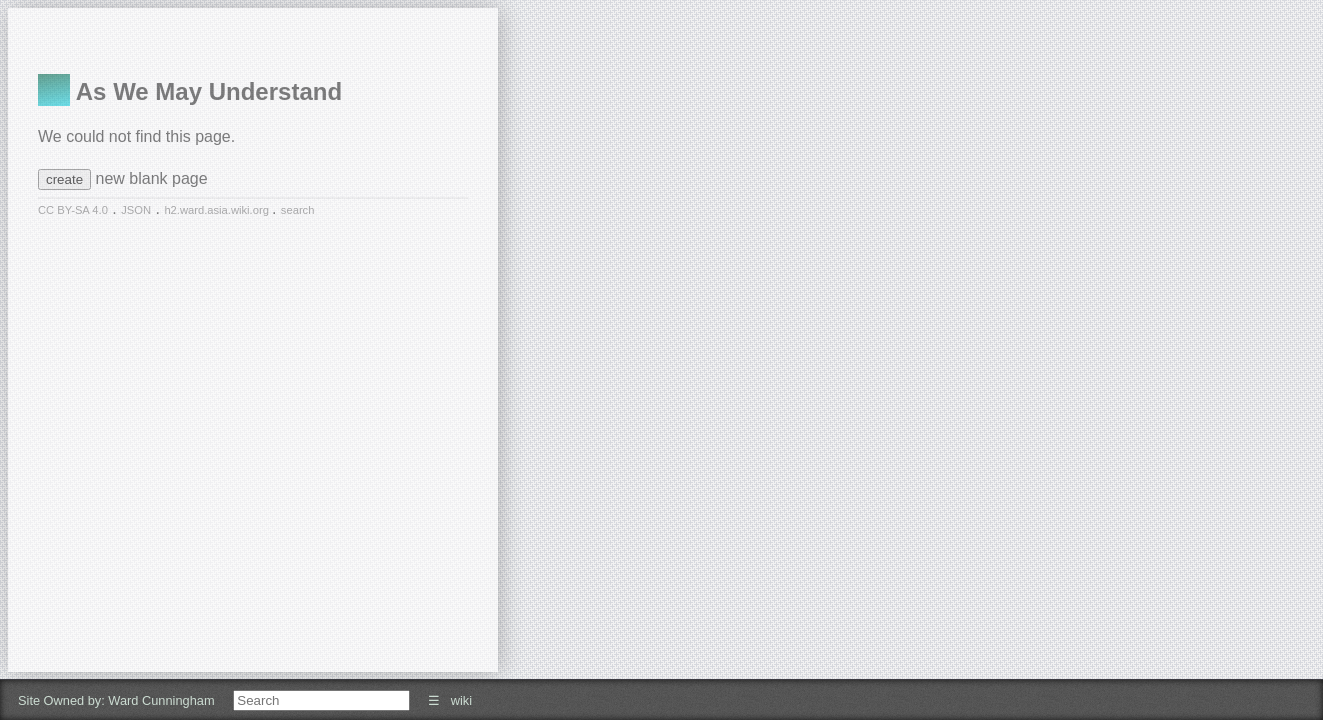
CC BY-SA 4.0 (73, 210)
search (298, 210)
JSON (136, 210)
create (64, 179)
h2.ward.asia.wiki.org (218, 210)
